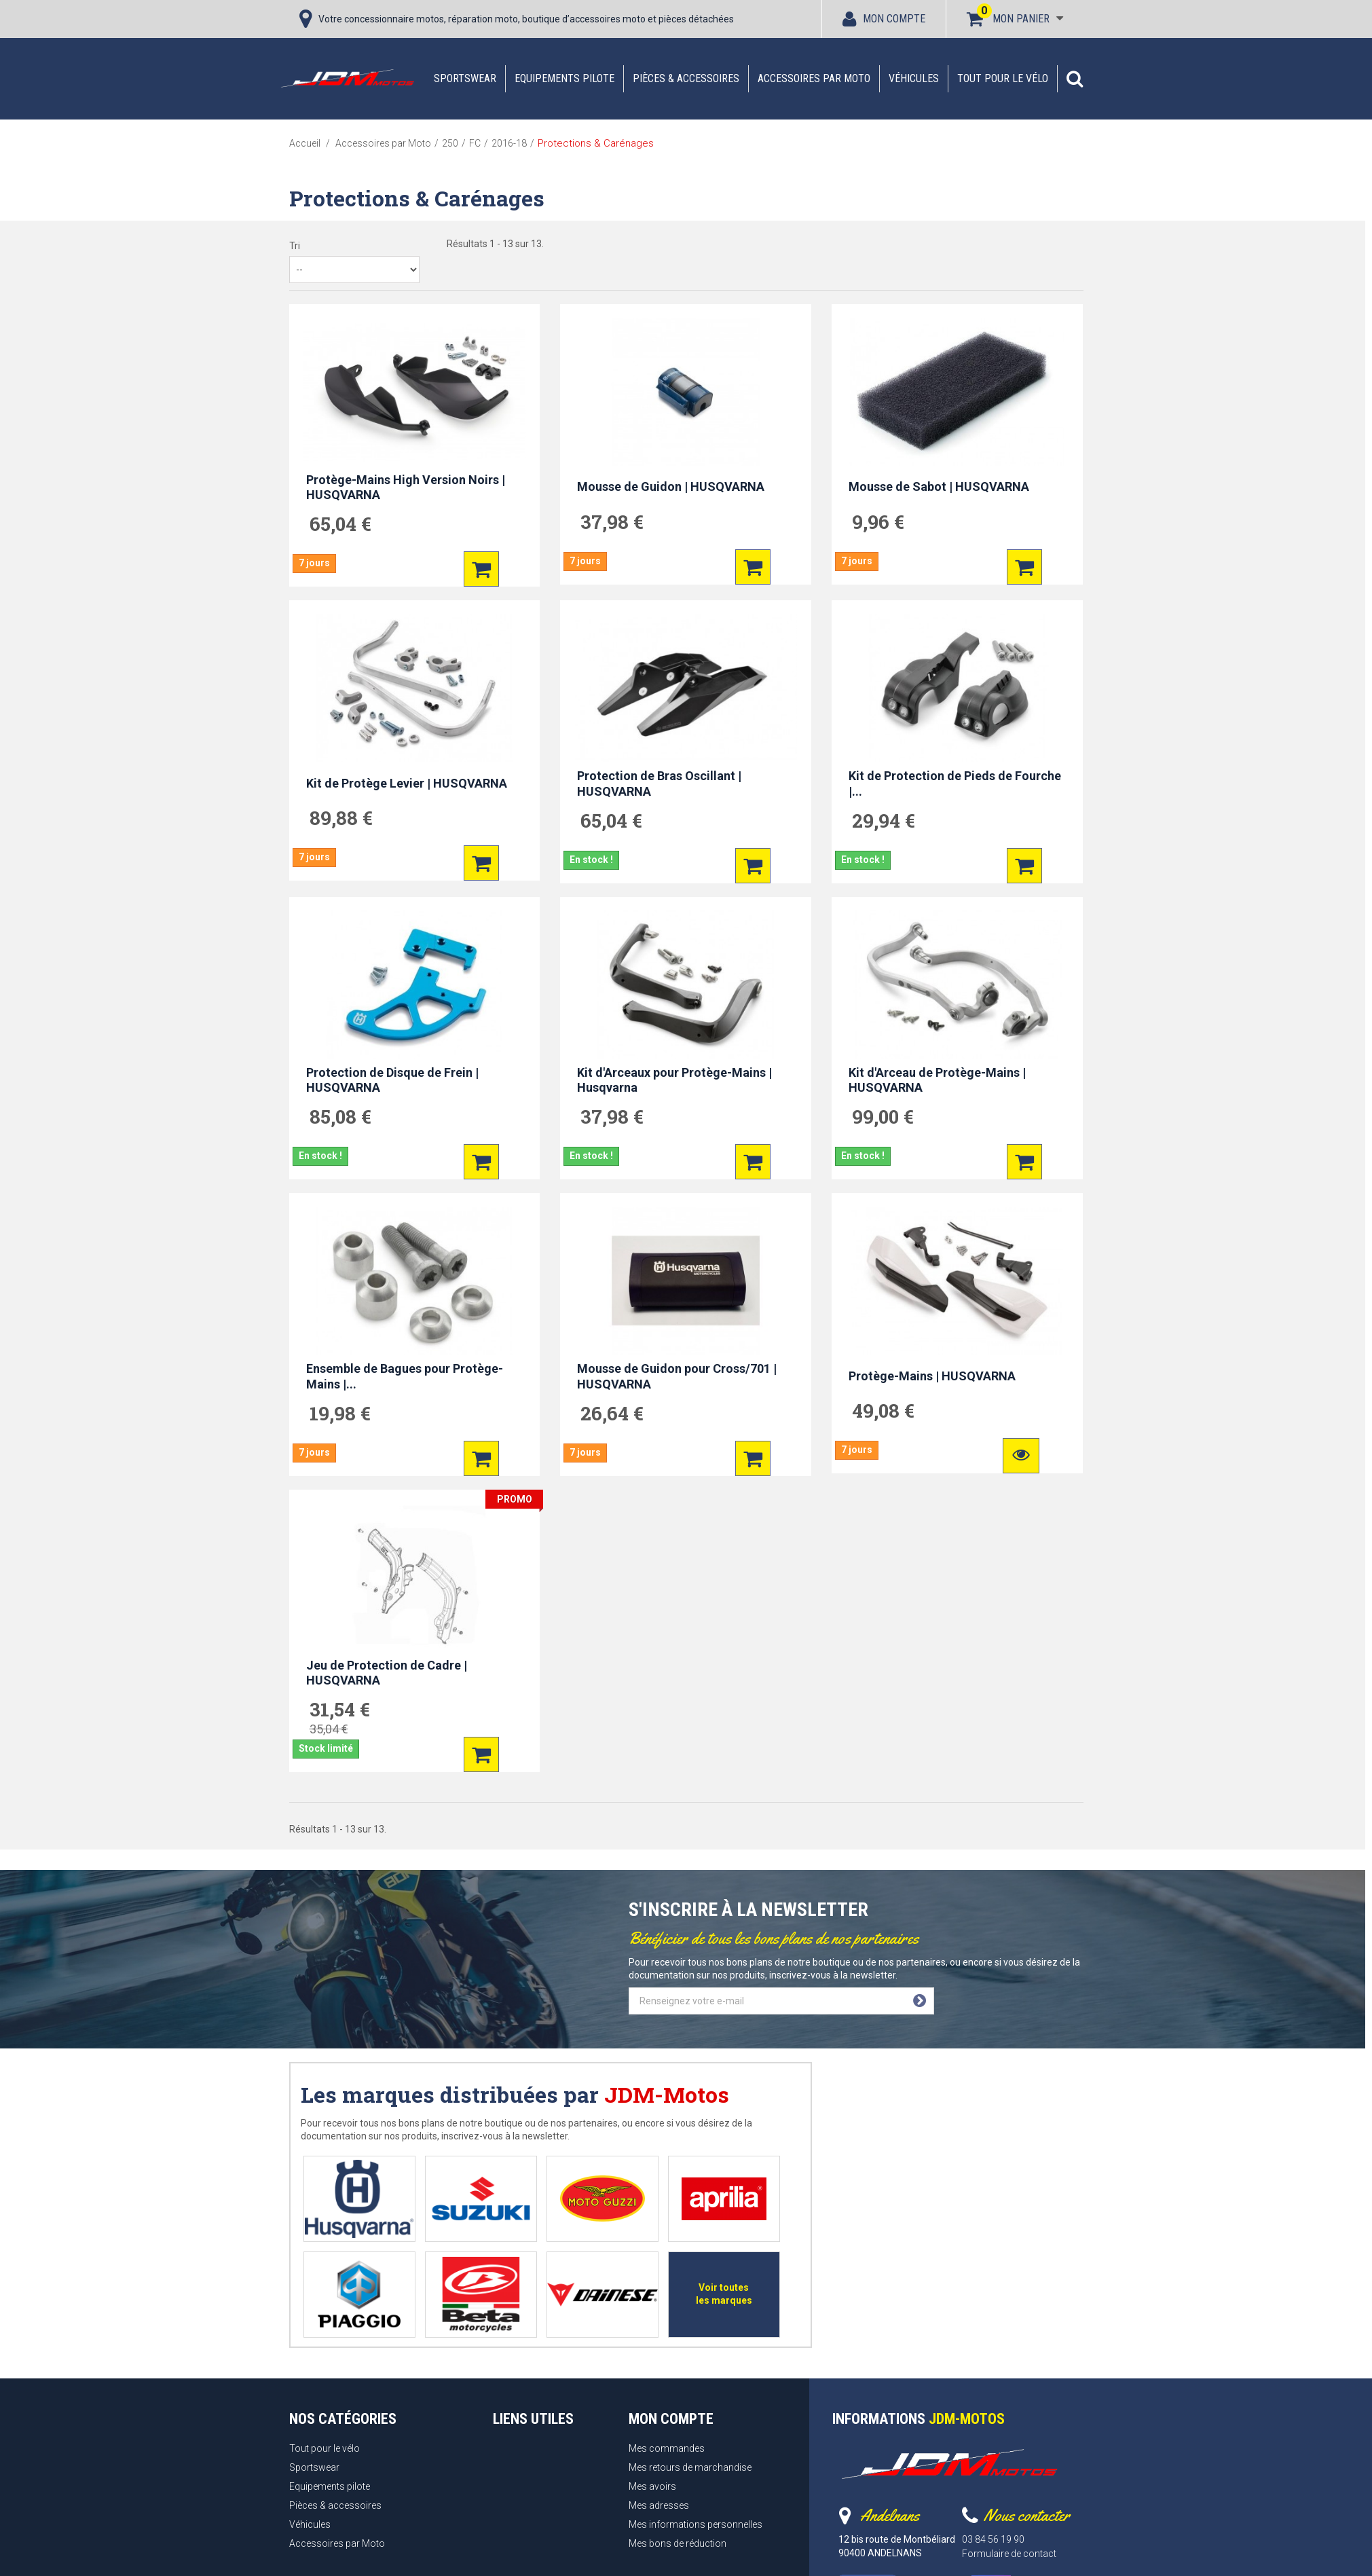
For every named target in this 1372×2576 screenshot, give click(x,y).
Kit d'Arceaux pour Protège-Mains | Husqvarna (674, 1080)
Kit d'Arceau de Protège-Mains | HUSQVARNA (937, 1080)
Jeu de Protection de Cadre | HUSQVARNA (386, 1673)
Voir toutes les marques (724, 2294)
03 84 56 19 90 (993, 2539)
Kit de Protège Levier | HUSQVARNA (406, 783)
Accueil (304, 143)
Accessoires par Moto (814, 78)
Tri (294, 245)
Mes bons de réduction (677, 2543)
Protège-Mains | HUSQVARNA (932, 1376)
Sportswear (465, 78)
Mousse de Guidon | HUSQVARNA (670, 486)
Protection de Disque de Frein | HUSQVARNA (392, 1080)
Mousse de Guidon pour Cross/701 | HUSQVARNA (677, 1376)
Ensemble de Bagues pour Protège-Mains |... (404, 1376)
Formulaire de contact (1009, 2553)
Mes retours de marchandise (690, 2467)
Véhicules (914, 78)
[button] (1075, 78)
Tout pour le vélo (1002, 78)
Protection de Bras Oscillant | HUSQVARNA (659, 783)
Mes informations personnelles (695, 2524)
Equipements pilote (564, 78)
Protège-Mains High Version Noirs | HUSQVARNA (405, 487)
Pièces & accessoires (686, 78)
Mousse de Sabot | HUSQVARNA (939, 486)
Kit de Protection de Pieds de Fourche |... (955, 783)
